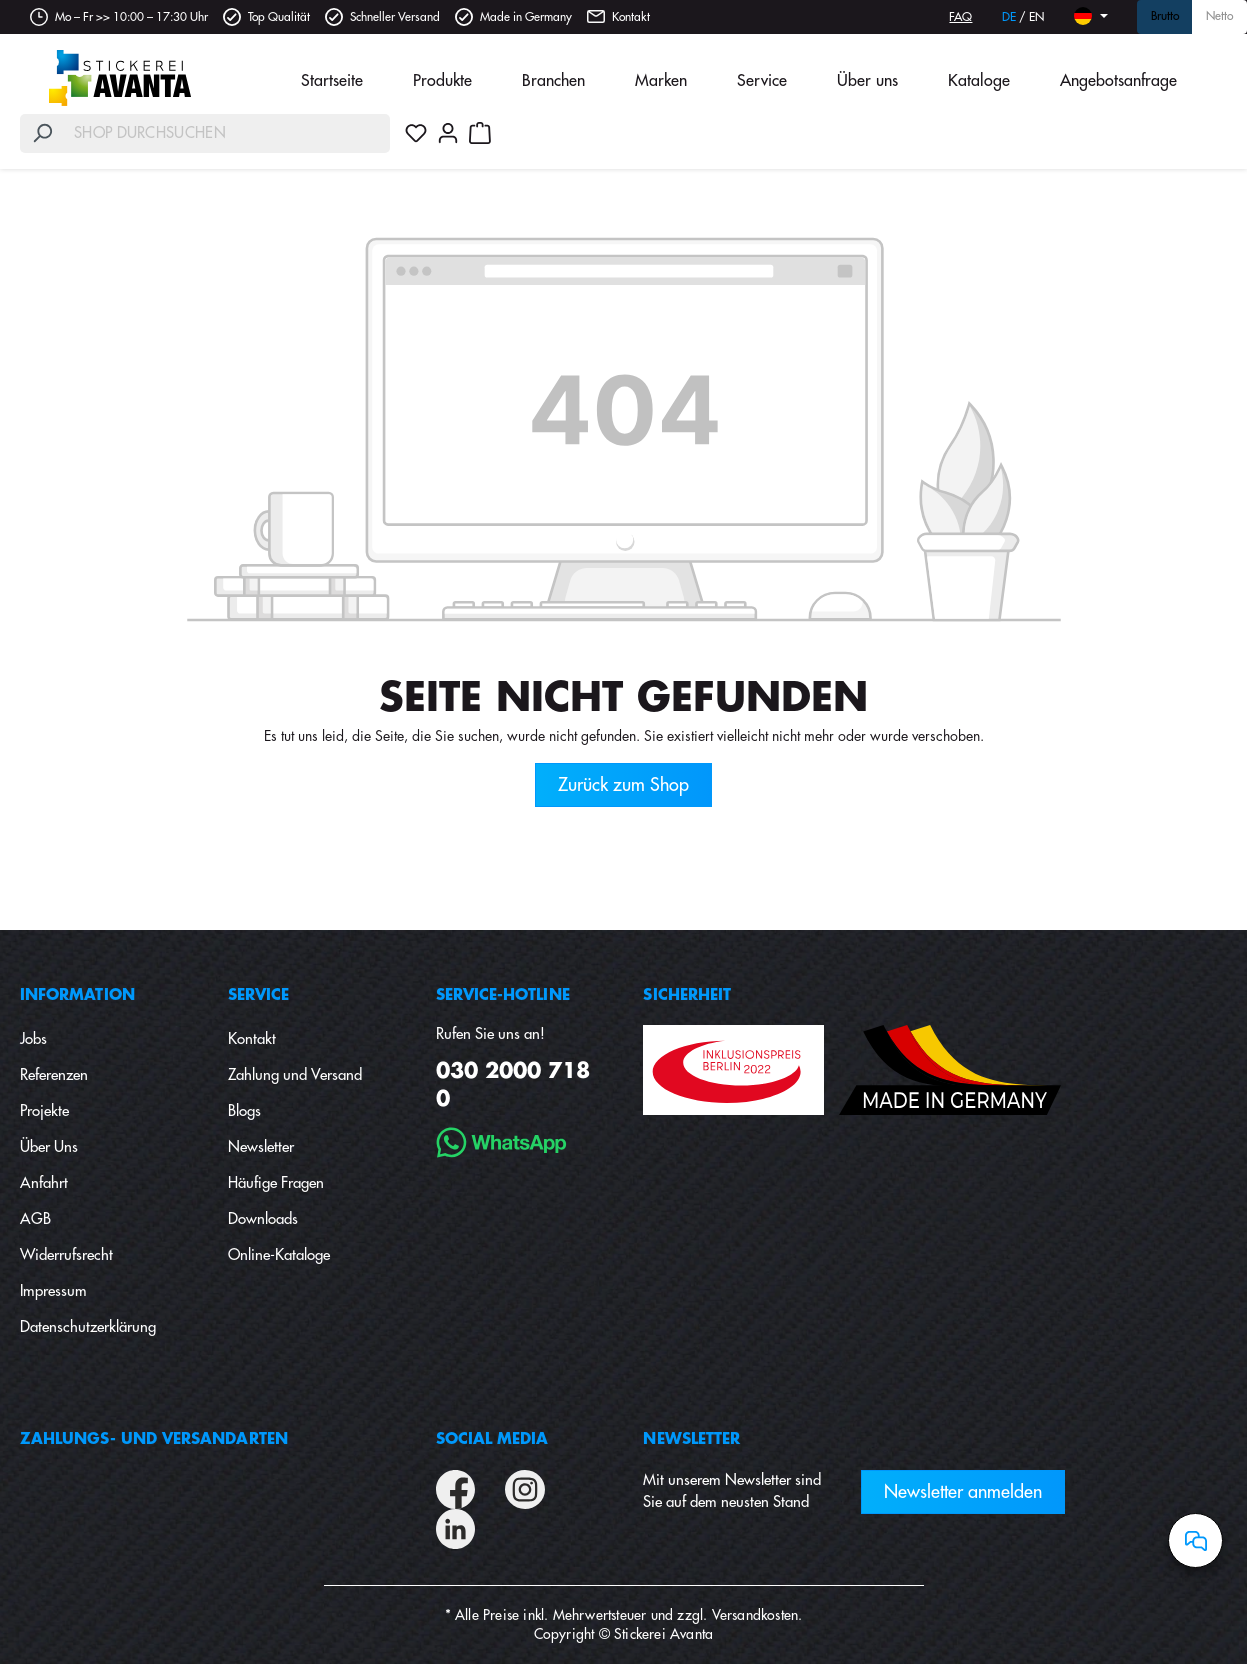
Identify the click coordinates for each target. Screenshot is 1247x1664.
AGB (35, 1219)
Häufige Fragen (276, 1183)
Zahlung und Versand (295, 1075)
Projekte (44, 1111)
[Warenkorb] (480, 133)
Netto (1219, 17)
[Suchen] (42, 133)
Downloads (263, 1219)
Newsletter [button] (691, 1439)
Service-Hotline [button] (503, 995)
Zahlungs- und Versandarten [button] (154, 1439)
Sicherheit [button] (687, 995)
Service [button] (259, 995)
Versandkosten (755, 1615)
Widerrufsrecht (66, 1255)
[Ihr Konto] (448, 133)
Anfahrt (44, 1183)
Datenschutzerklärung (88, 1327)
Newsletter (261, 1147)
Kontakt (631, 17)
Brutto (1165, 17)
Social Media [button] (492, 1439)
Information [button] (77, 995)
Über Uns (49, 1147)
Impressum (53, 1291)
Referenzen (54, 1075)
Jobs (33, 1039)
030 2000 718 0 (513, 1085)
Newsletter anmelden (963, 1492)
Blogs (244, 1111)
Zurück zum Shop (623, 785)
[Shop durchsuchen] (227, 133)
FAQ (960, 17)
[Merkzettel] (416, 133)
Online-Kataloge (279, 1255)
